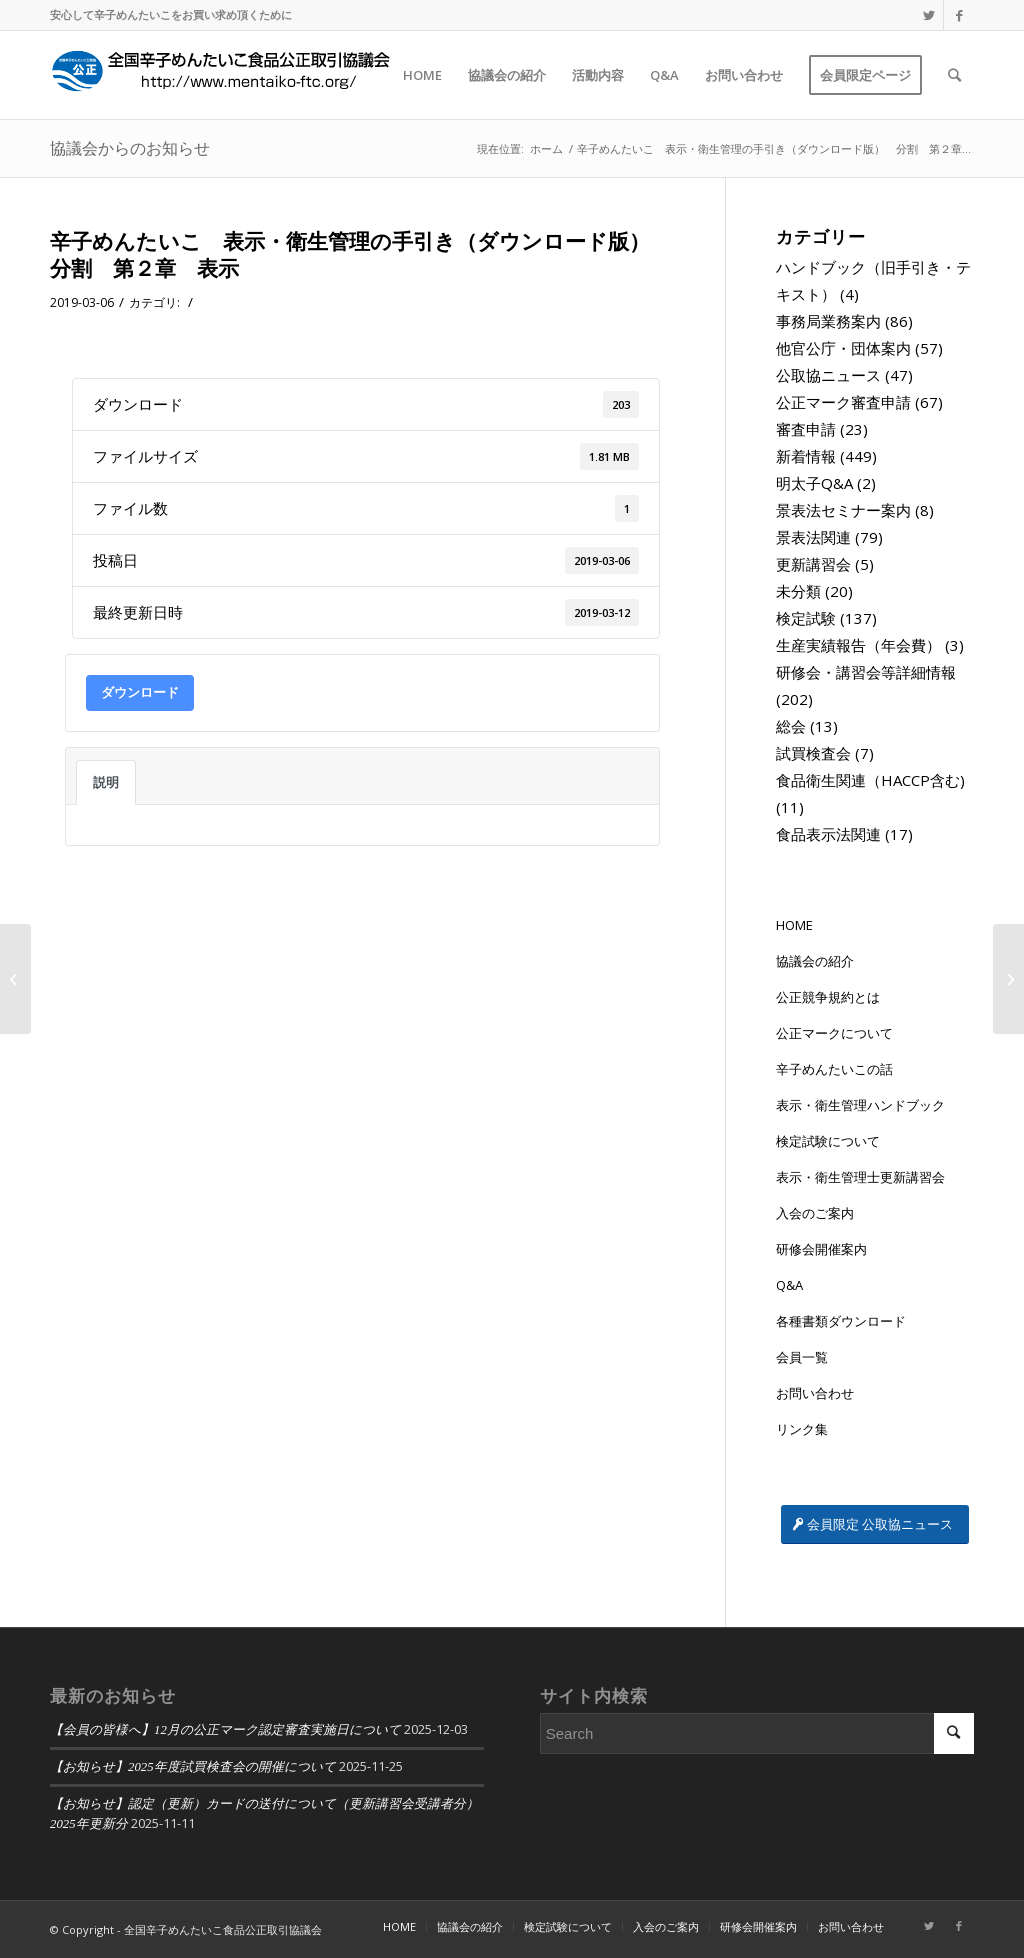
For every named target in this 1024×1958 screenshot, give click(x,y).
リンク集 (802, 1429)
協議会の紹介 (815, 961)
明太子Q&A (814, 483)
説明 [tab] (106, 782)
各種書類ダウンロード (841, 1321)
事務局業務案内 (828, 321)
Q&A (789, 1285)
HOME (794, 925)
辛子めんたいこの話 (834, 1069)
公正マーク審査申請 (843, 402)
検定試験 (806, 618)
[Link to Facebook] (959, 15)
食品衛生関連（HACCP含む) (870, 780)
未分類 (798, 591)
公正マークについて (834, 1033)
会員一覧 (802, 1357)
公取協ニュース (828, 375)
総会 (791, 726)
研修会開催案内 (821, 1249)
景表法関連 (813, 537)
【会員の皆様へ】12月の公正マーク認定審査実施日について (225, 1730)
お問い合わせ (815, 1393)
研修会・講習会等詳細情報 (866, 672)
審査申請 (806, 429)
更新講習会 (813, 564)
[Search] (954, 75)
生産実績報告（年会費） (858, 645)
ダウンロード (140, 692)
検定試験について (828, 1141)
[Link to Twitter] (928, 15)
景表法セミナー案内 (843, 510)
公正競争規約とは (828, 997)
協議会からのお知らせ (130, 148)
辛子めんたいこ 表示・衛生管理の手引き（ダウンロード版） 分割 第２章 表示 (360, 254)
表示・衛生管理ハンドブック (860, 1105)
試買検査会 (813, 753)
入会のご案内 (815, 1213)
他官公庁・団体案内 (843, 348)
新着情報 (806, 456)
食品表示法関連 (828, 834)
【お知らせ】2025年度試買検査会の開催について (193, 1767)
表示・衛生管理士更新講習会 (860, 1177)
